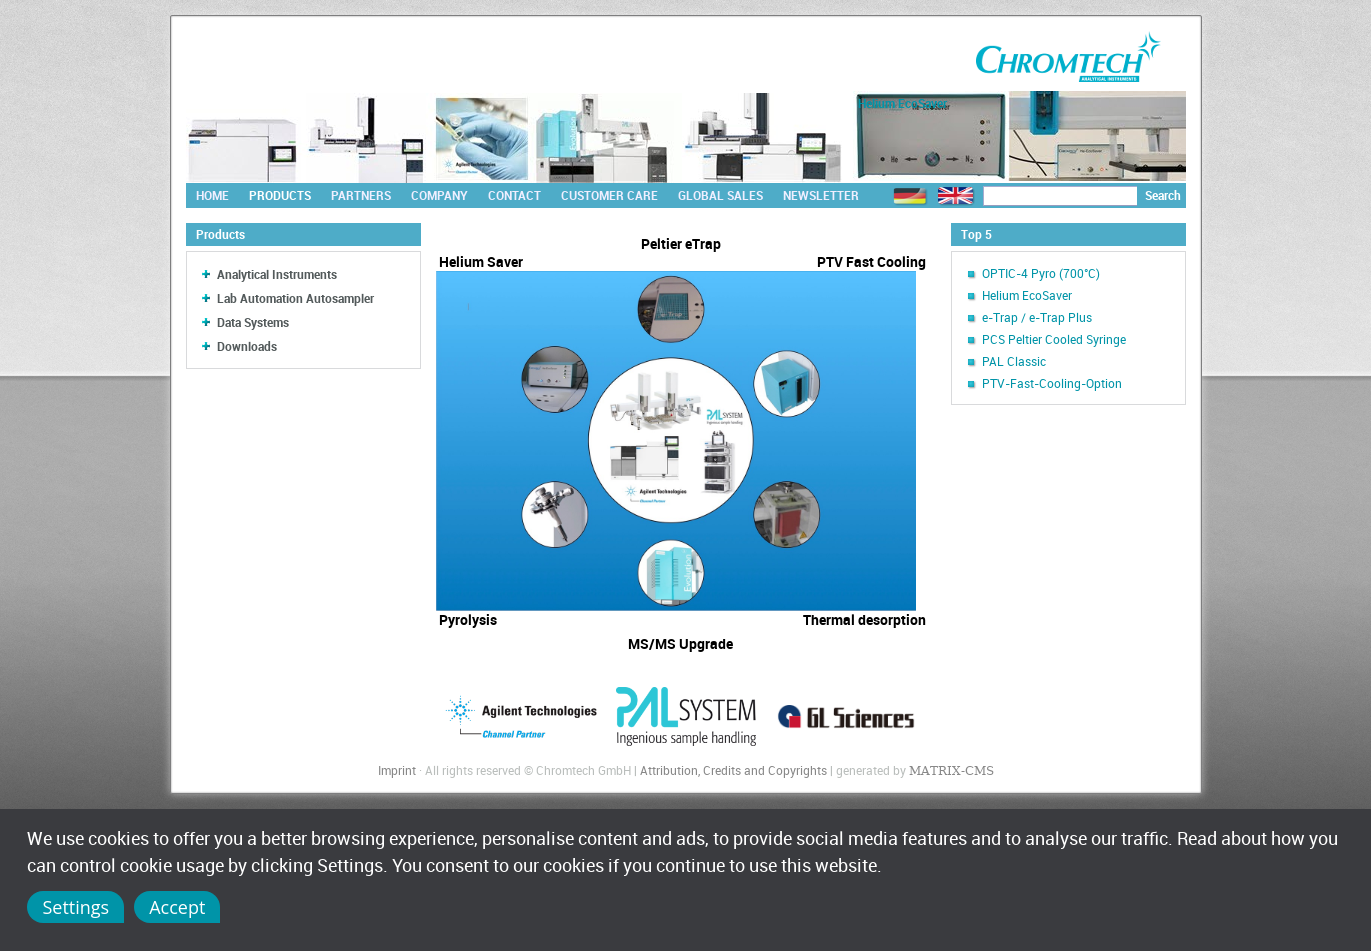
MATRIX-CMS (951, 771)
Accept (177, 907)
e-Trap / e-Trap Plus (1037, 317)
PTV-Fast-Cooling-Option (1052, 383)
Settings (75, 907)
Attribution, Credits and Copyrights (733, 770)
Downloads (247, 346)
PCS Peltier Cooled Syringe (1054, 339)
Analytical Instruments (277, 274)
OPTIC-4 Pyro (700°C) (1041, 273)
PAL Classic (1014, 361)
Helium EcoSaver (1027, 295)
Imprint (397, 770)
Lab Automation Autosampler (295, 298)
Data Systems (253, 322)
